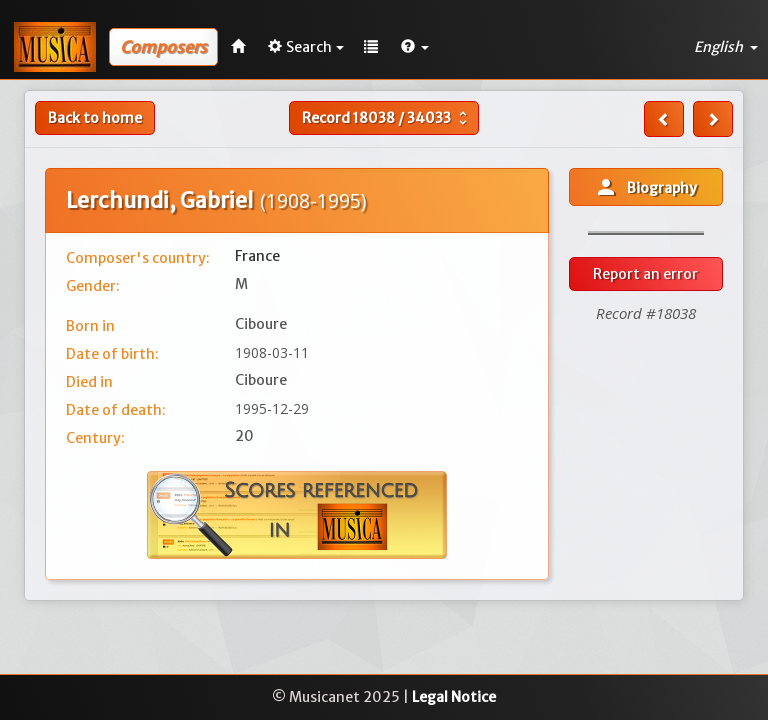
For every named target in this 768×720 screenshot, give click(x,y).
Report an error (645, 274)
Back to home (95, 118)
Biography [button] (645, 187)
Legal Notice (454, 697)
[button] (415, 47)
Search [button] (306, 47)
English (726, 47)
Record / (387, 118)
